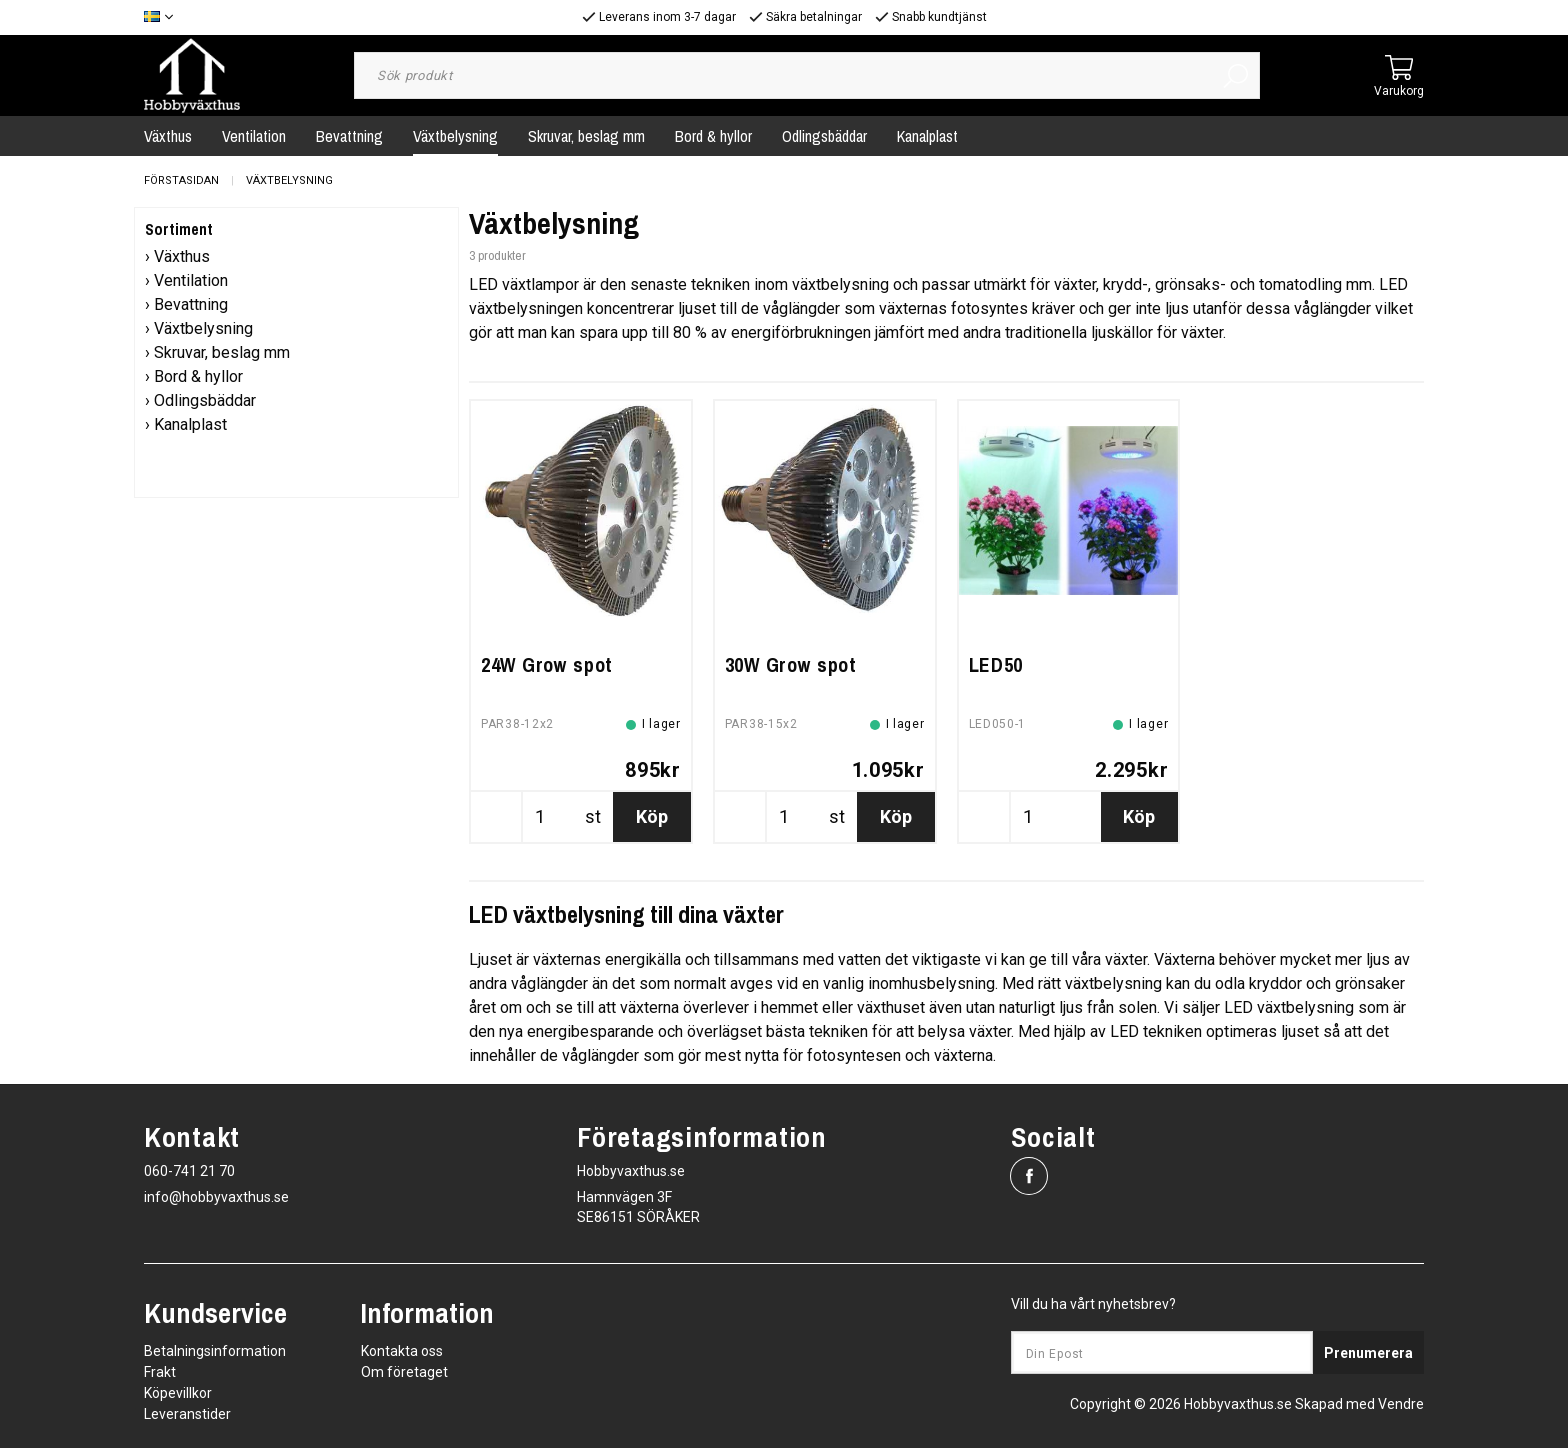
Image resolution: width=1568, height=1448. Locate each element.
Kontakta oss (402, 1351)
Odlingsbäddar (824, 136)
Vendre (1401, 1404)
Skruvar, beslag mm (586, 136)
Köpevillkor (178, 1393)
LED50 (996, 664)
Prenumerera (1368, 1353)
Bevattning (349, 136)
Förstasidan (181, 180)
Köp (652, 816)
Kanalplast (927, 136)
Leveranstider (187, 1414)
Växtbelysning (455, 136)
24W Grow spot (547, 664)
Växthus (168, 136)
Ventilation (254, 136)
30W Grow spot (791, 664)
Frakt (160, 1372)
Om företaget (404, 1372)
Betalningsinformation (215, 1351)
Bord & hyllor (713, 136)
